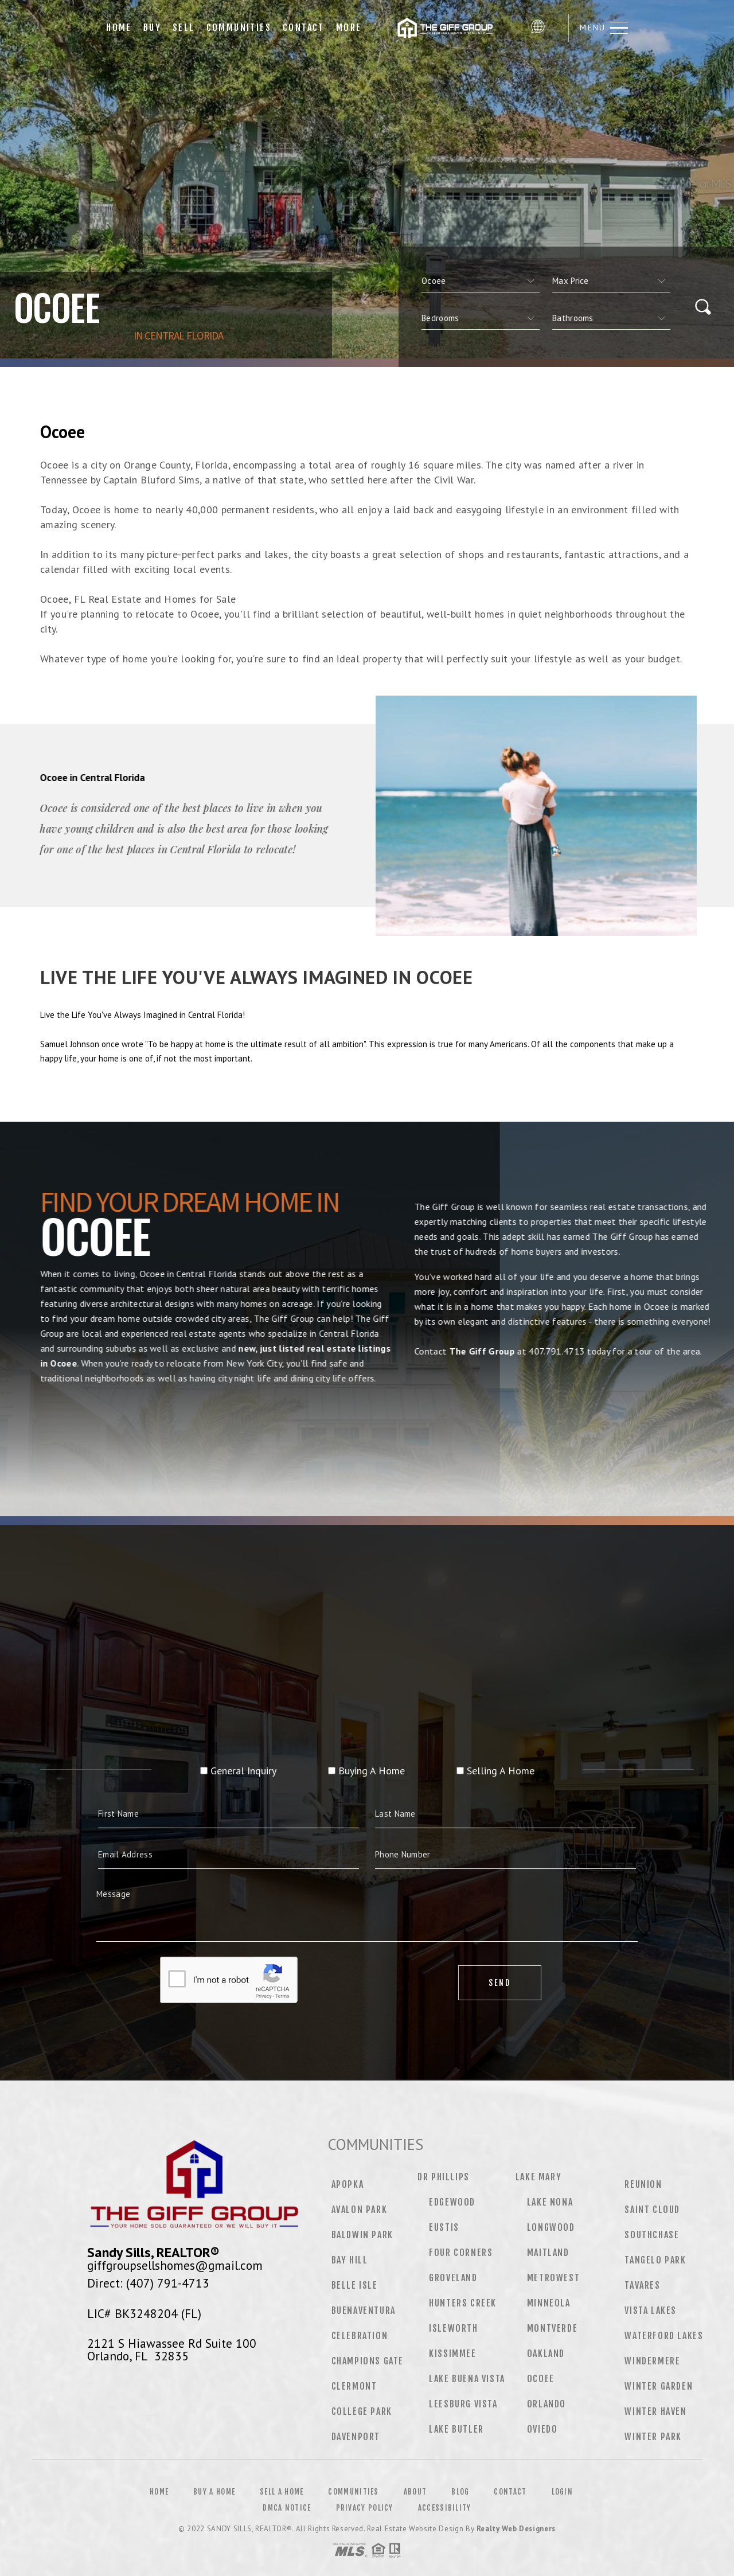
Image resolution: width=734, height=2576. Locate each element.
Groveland (453, 2278)
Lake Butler (456, 2429)
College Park (361, 2411)
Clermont (354, 2386)
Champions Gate (367, 2361)
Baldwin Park (362, 2235)
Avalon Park (359, 2209)
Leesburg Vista (463, 2404)
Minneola (549, 2303)
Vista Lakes (650, 2310)
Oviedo (542, 2429)
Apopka (347, 2184)
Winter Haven (655, 2411)
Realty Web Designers (516, 2529)
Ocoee (541, 2378)
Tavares (642, 2285)
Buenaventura (363, 2310)
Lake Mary (538, 2177)
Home (119, 27)
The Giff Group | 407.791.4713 (446, 27)
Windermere (652, 2361)
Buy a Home (214, 2491)
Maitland (548, 2252)
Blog (460, 2491)
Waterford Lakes (663, 2335)
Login (562, 2491)
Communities (238, 27)
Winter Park (653, 2436)
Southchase (651, 2235)
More (349, 27)
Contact (304, 27)
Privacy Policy (364, 2507)
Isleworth (453, 2328)
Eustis (444, 2227)
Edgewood (452, 2202)
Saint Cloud (652, 2209)
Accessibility (444, 2507)
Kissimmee (452, 2353)
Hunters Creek (463, 2303)
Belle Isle (354, 2285)
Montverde (552, 2328)
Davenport (355, 2436)
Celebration (359, 2335)
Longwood (551, 2227)
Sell (184, 27)
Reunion (643, 2184)
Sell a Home (281, 2491)
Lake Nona (550, 2202)
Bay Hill (349, 2260)
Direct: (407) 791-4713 (148, 2283)
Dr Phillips (443, 2177)
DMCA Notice (287, 2507)
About (415, 2491)
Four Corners (461, 2252)
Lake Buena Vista (467, 2378)
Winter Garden (658, 2386)
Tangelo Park (655, 2260)
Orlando (546, 2404)
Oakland (546, 2353)
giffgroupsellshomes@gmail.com (175, 2265)
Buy (152, 27)
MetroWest (553, 2278)
